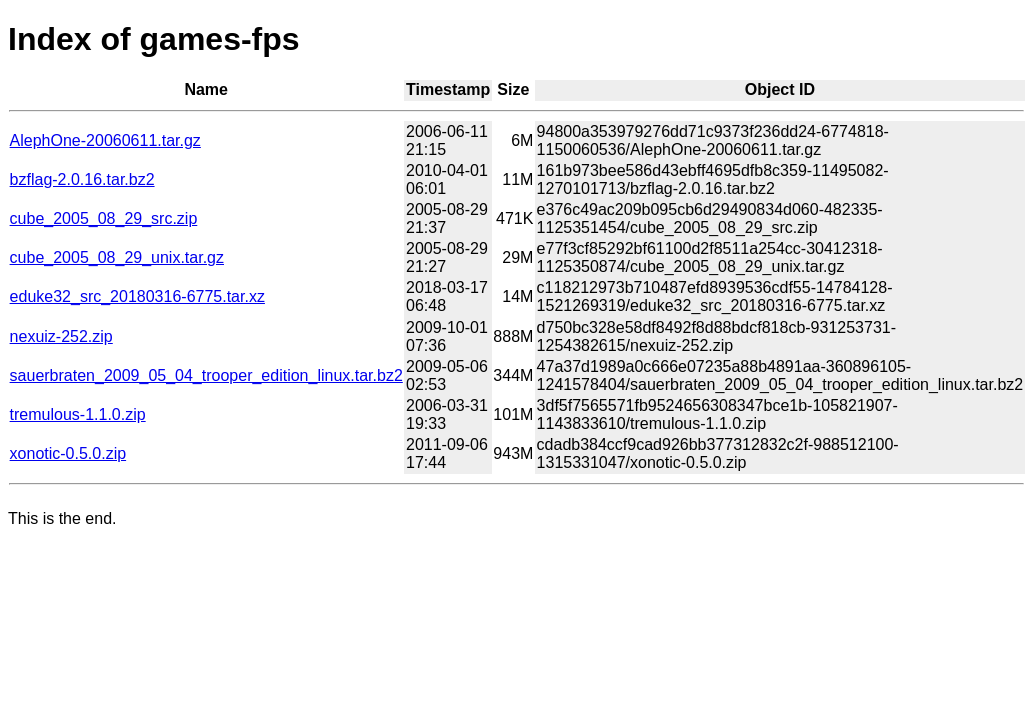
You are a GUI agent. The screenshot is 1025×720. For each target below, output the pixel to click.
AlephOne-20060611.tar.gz (105, 140)
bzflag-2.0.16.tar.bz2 (82, 179)
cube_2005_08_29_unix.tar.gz (117, 257)
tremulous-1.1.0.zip (78, 414)
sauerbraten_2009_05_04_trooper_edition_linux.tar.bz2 (206, 375)
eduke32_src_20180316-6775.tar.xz (137, 296)
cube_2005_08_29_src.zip (104, 218)
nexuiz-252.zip (61, 336)
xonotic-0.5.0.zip (68, 453)
